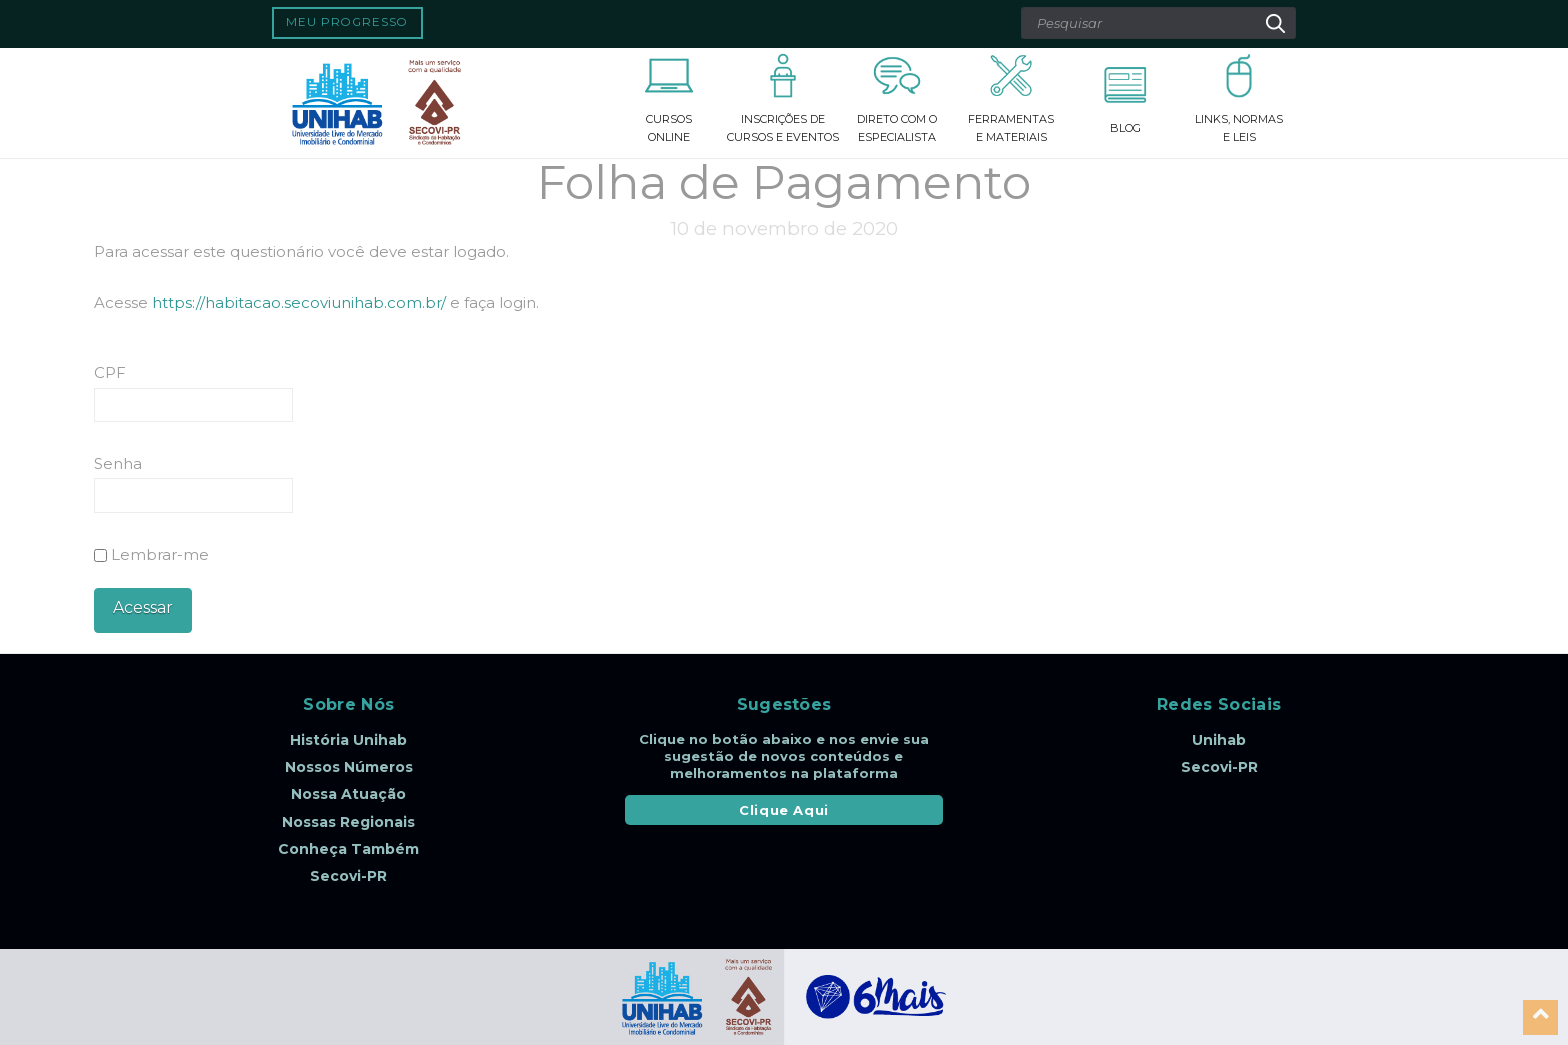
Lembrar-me (151, 554)
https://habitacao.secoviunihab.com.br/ (299, 302)
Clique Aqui (784, 810)
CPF (110, 372)
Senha (118, 463)
